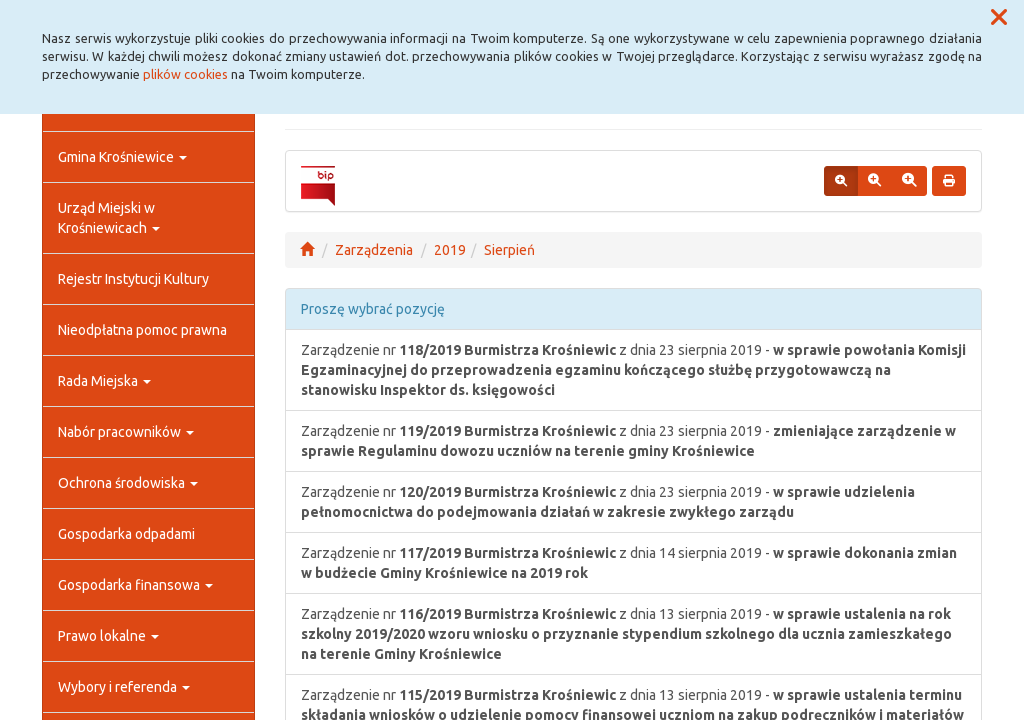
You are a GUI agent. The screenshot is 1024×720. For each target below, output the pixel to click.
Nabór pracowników (126, 432)
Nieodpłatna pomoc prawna (142, 330)
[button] (999, 18)
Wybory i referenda (124, 687)
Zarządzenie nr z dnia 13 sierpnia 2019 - (626, 634)
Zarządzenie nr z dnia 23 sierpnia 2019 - (633, 370)
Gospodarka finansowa (135, 585)
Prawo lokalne (108, 636)
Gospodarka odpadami (126, 534)
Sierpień (509, 250)
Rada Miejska (104, 381)
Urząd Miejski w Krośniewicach (109, 218)
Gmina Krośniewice (122, 157)
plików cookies (185, 74)
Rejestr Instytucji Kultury (133, 279)
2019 (450, 250)
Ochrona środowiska (128, 483)
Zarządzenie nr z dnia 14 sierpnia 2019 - (629, 563)
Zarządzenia (374, 250)
